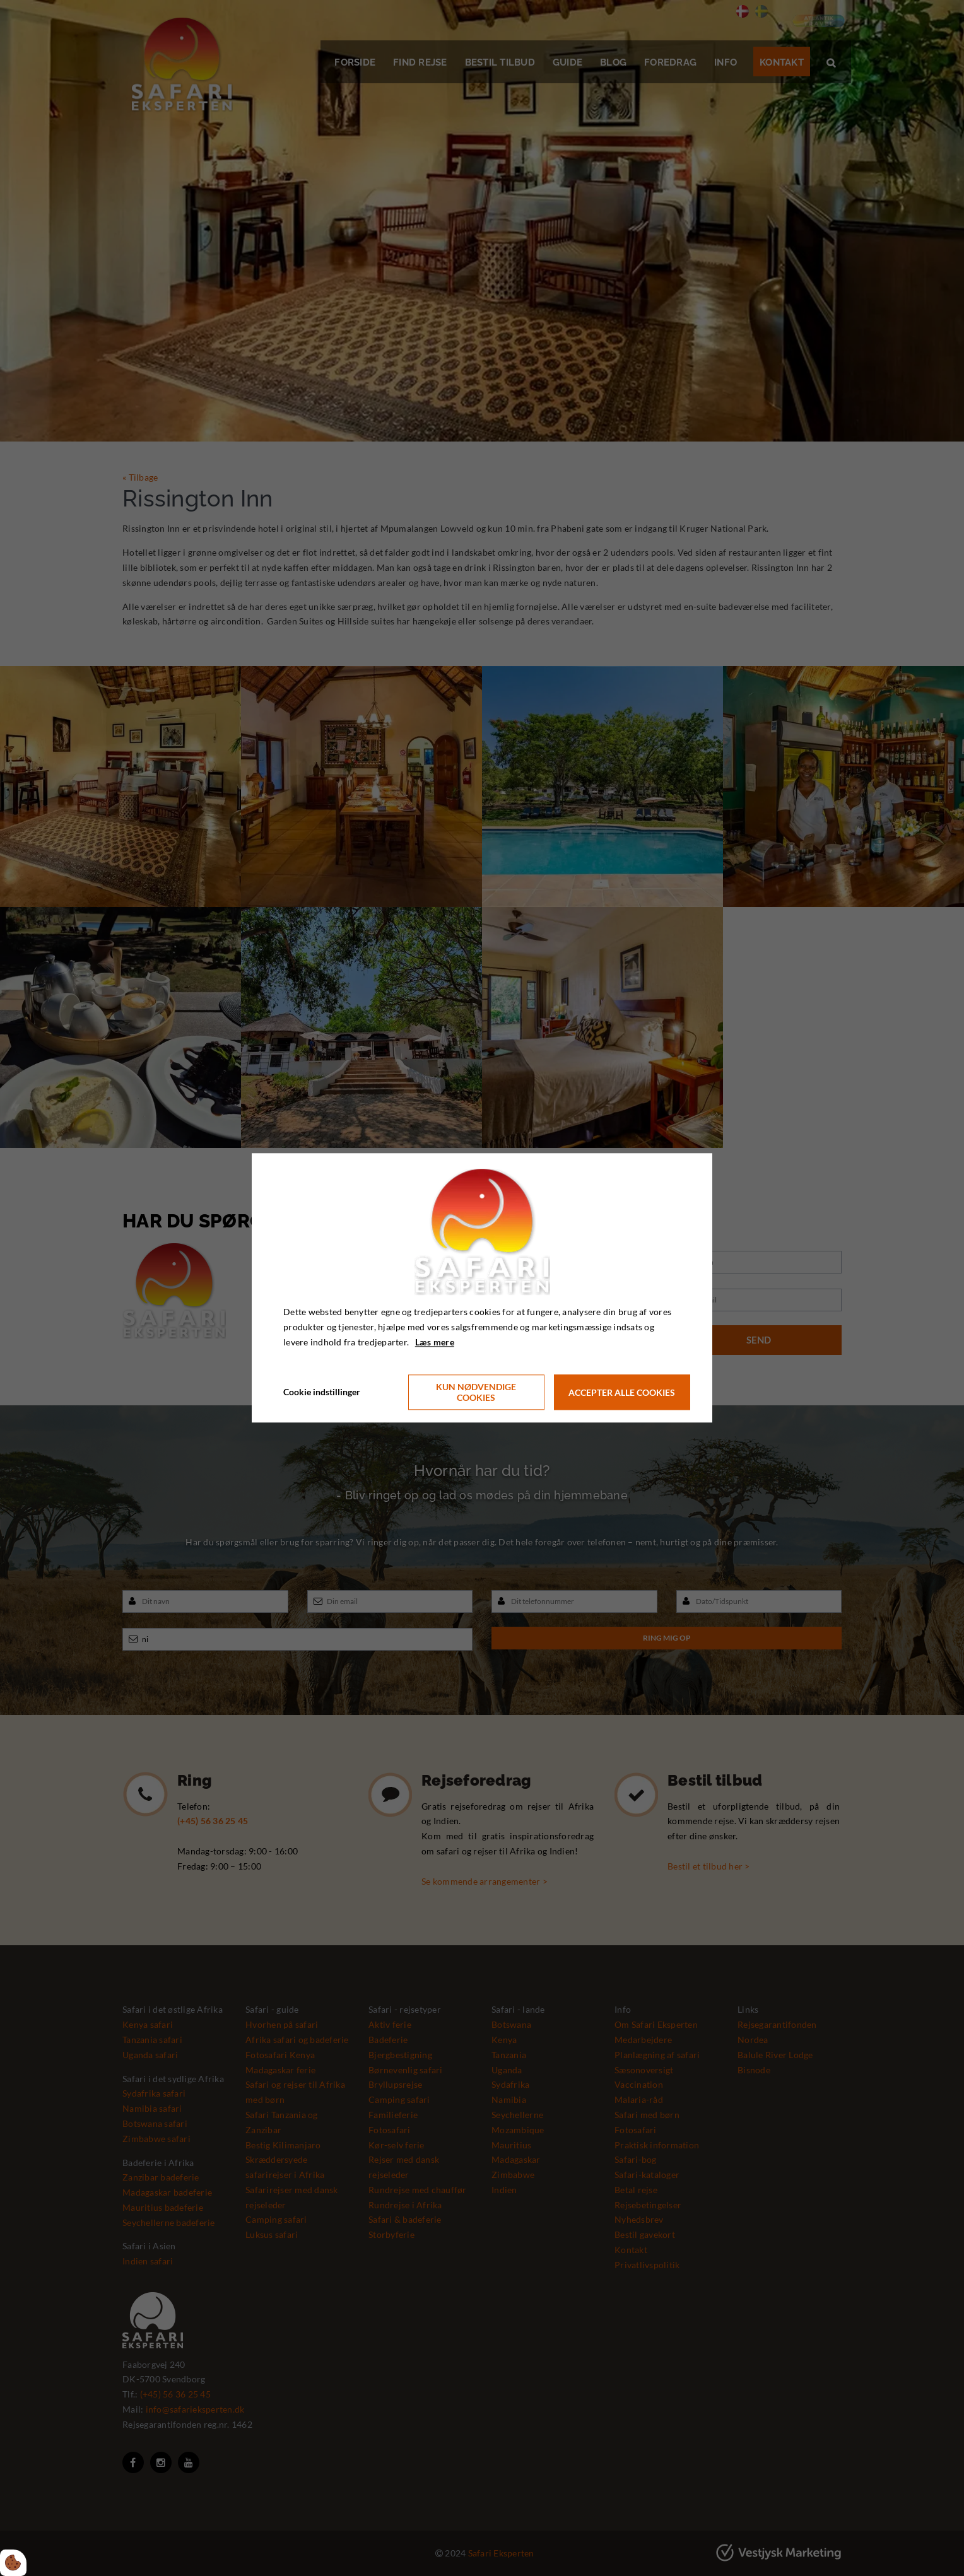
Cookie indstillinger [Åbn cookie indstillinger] (321, 1392)
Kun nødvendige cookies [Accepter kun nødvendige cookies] (476, 1392)
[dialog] (482, 1287)
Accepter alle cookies (621, 1392)
